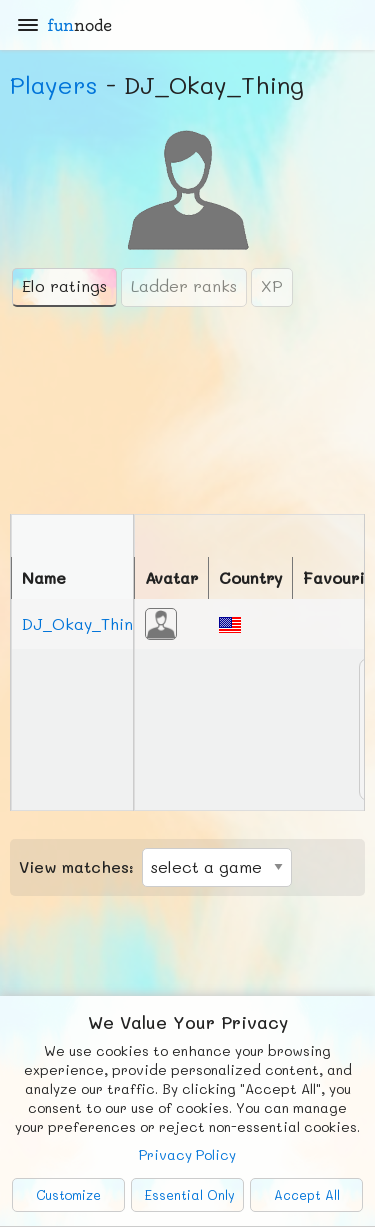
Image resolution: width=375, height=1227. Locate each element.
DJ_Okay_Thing (82, 623)
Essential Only (190, 1195)
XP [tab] (272, 285)
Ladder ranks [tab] (184, 285)
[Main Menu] (28, 25)
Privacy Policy (187, 1154)
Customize (68, 1195)
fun (79, 25)
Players (54, 84)
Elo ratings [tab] (64, 285)
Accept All (307, 1195)
